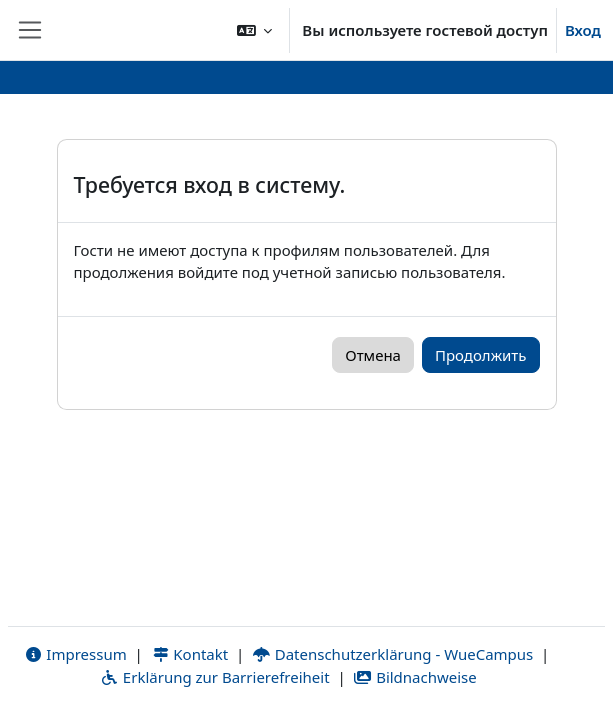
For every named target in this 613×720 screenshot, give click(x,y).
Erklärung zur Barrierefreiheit (214, 677)
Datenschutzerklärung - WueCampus (392, 654)
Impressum (75, 654)
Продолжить (481, 355)
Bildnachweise (414, 677)
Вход (583, 30)
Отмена (373, 355)
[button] (255, 30)
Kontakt (190, 654)
